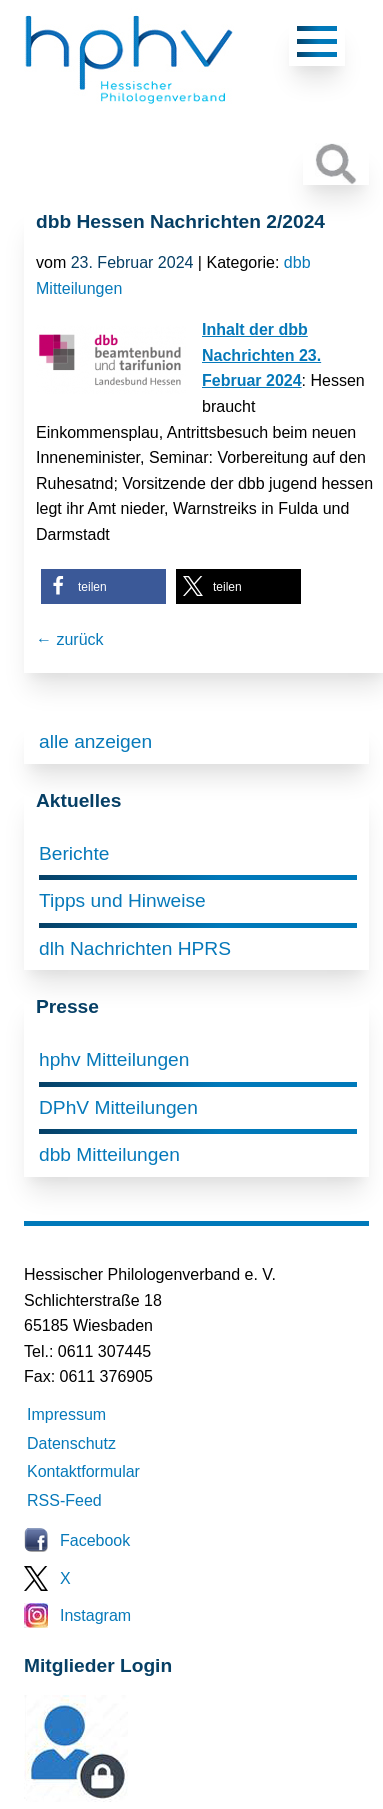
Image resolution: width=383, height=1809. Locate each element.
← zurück (70, 639)
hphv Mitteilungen (114, 1059)
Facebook (95, 1540)
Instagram (95, 1615)
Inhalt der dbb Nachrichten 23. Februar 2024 (261, 355)
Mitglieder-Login (133, 1796)
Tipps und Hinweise (122, 900)
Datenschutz (71, 1443)
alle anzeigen (95, 741)
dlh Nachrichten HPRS (135, 948)
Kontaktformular (83, 1471)
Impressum (66, 1414)
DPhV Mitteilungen (118, 1107)
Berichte (74, 853)
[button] (103, 586)
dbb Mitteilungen (109, 1154)
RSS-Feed (64, 1500)
